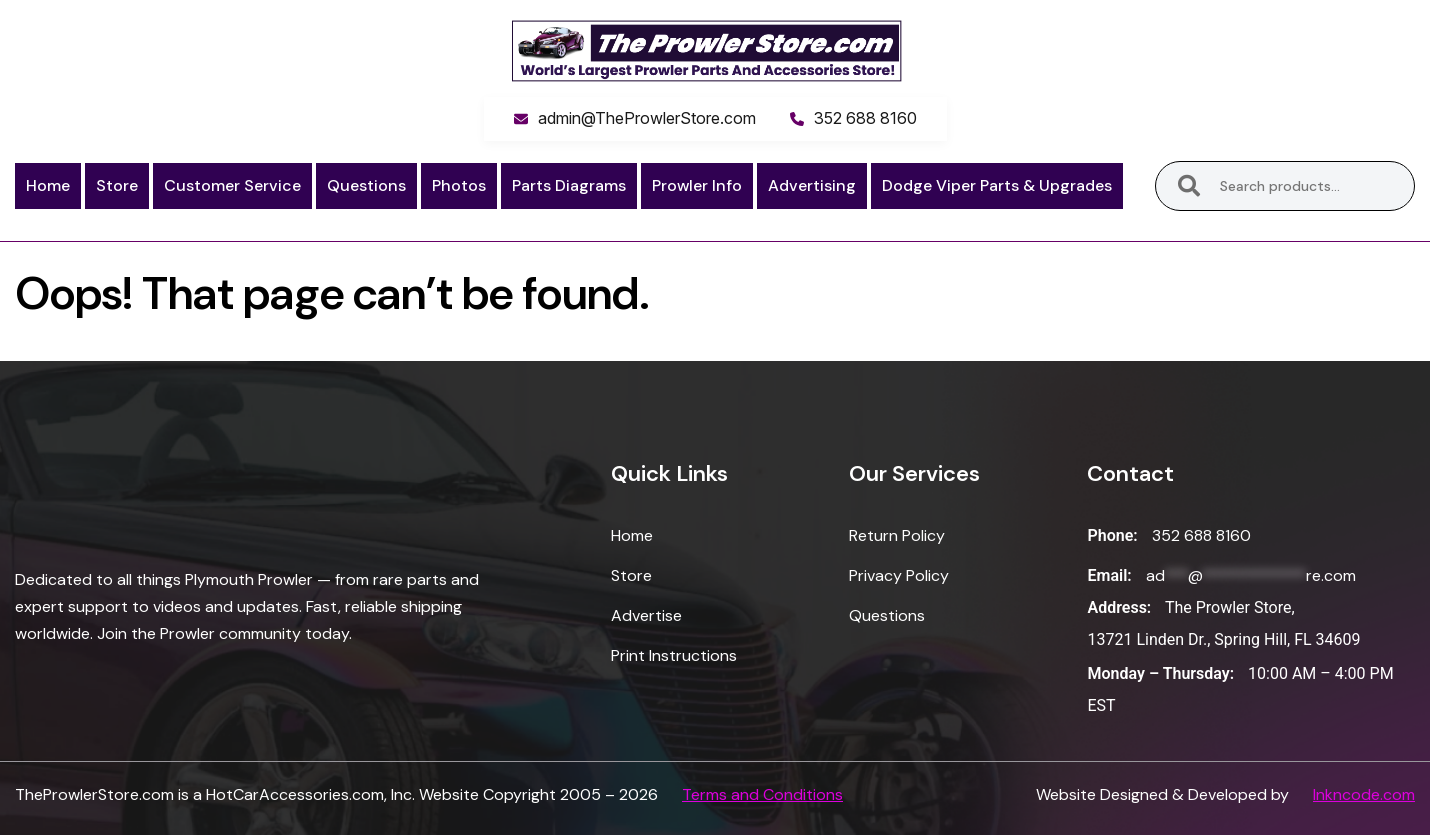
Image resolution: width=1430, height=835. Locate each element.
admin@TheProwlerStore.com (647, 118)
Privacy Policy (899, 575)
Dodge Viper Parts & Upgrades (997, 185)
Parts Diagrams (569, 185)
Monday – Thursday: (1160, 673)
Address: (1119, 607)
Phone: (1112, 535)
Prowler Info (697, 185)
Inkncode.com (1364, 794)
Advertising (812, 185)
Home (48, 185)
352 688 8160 (865, 118)
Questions (366, 185)
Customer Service (232, 185)
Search (1189, 186)
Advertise (646, 615)
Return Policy (897, 535)
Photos (459, 185)
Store (117, 185)
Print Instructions (674, 655)
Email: (1109, 575)
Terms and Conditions (762, 794)
